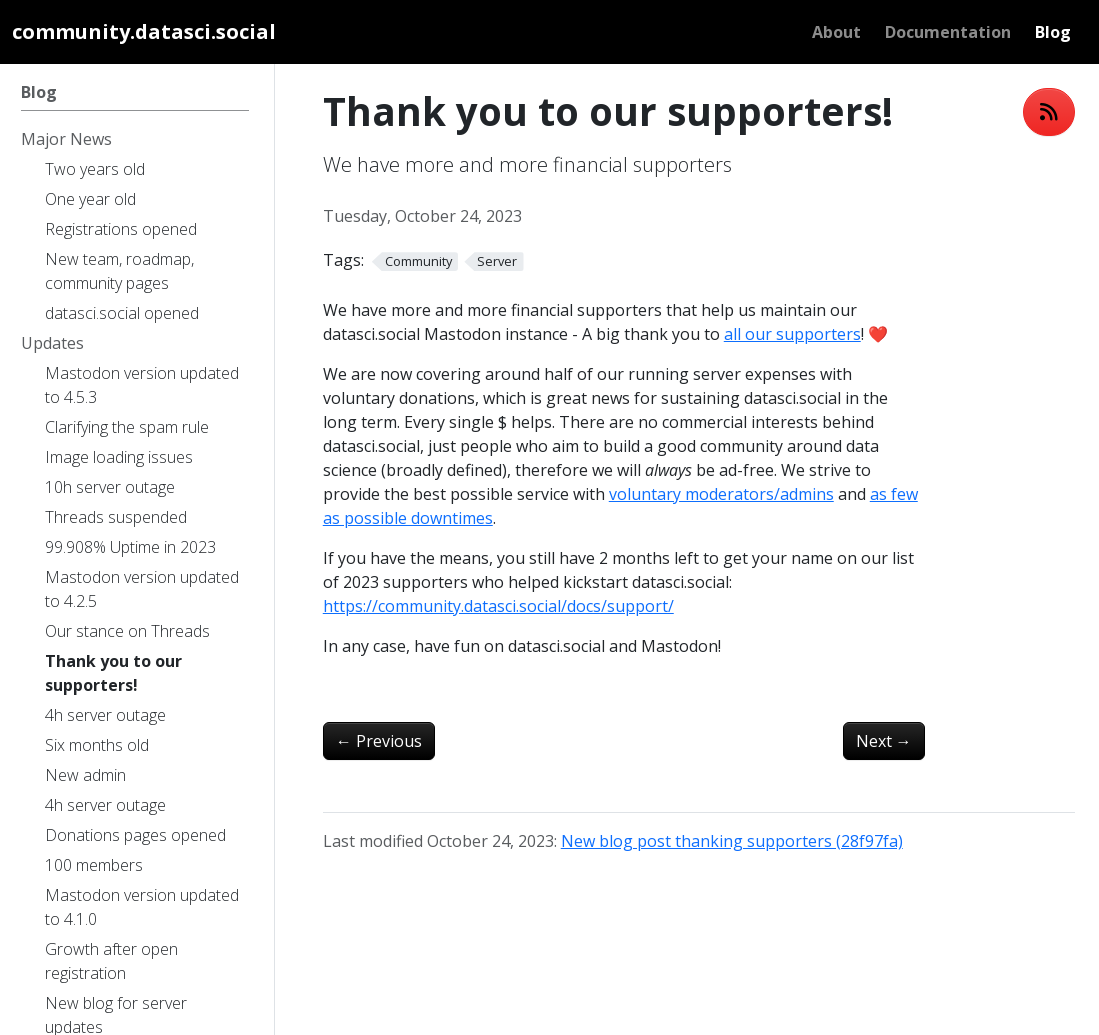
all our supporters (792, 334)
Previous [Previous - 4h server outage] (379, 741)
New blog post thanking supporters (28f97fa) (732, 841)
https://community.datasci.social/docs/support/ (498, 606)
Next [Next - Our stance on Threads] (884, 741)
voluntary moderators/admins (721, 494)
